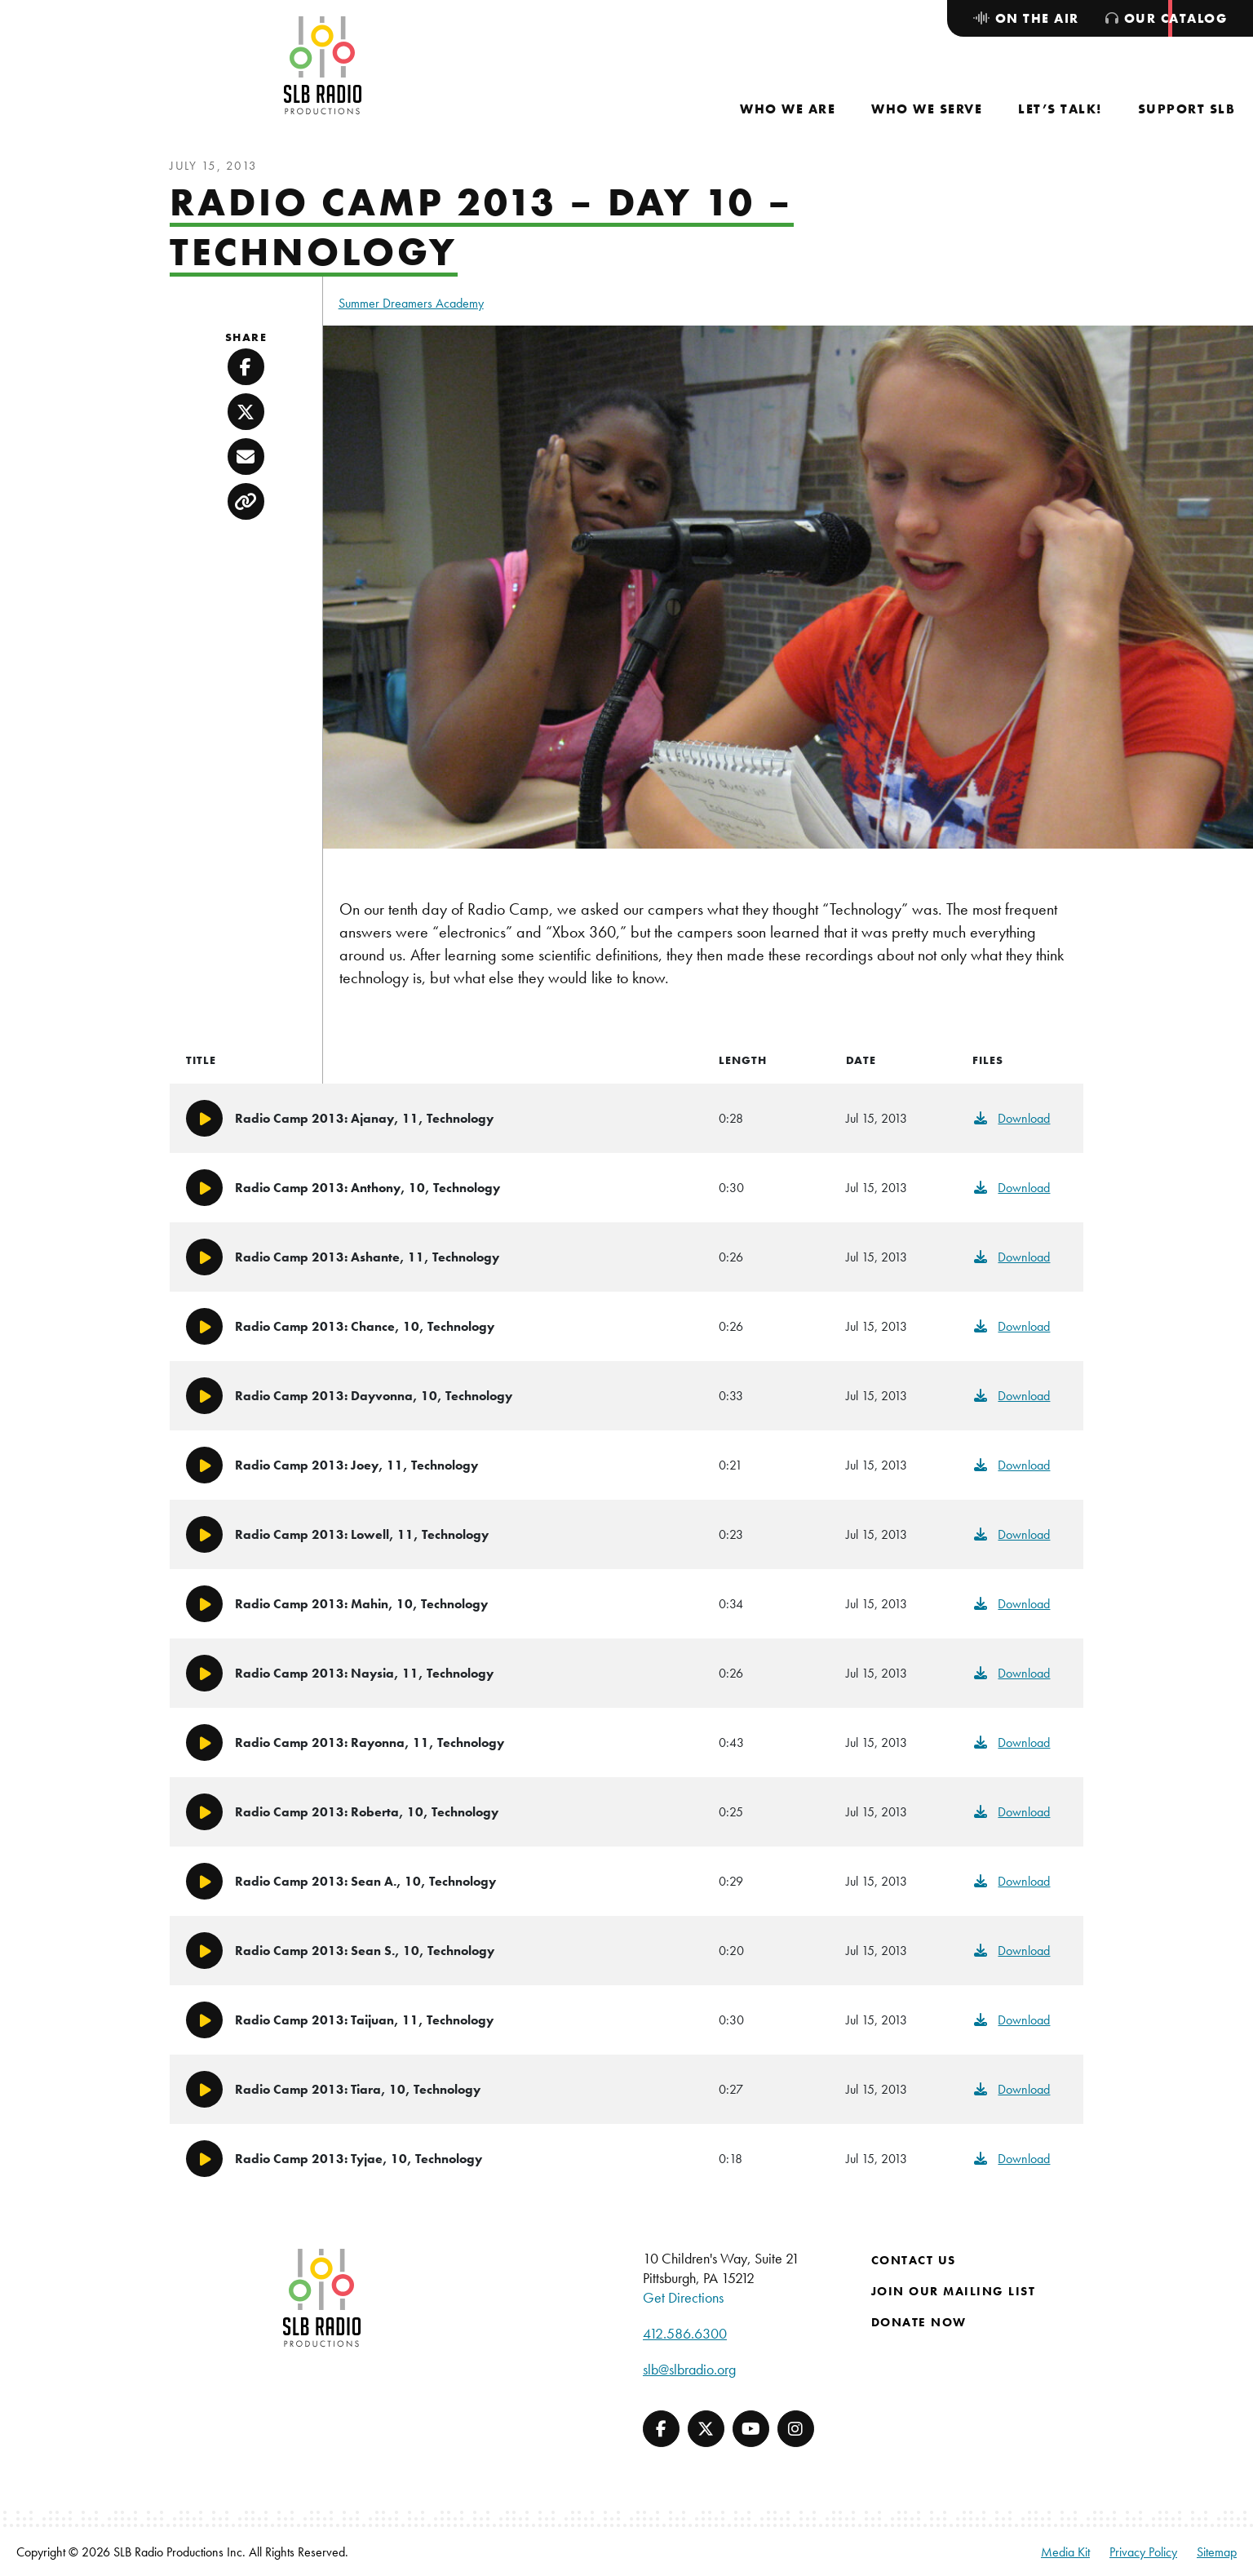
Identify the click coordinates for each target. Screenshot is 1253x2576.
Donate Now (919, 2322)
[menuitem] (787, 108)
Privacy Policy (1143, 2551)
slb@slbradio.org (689, 2369)
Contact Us (913, 2260)
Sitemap (1217, 2551)
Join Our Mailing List (953, 2291)
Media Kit (1065, 2551)
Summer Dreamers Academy (411, 303)
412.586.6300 (685, 2333)
